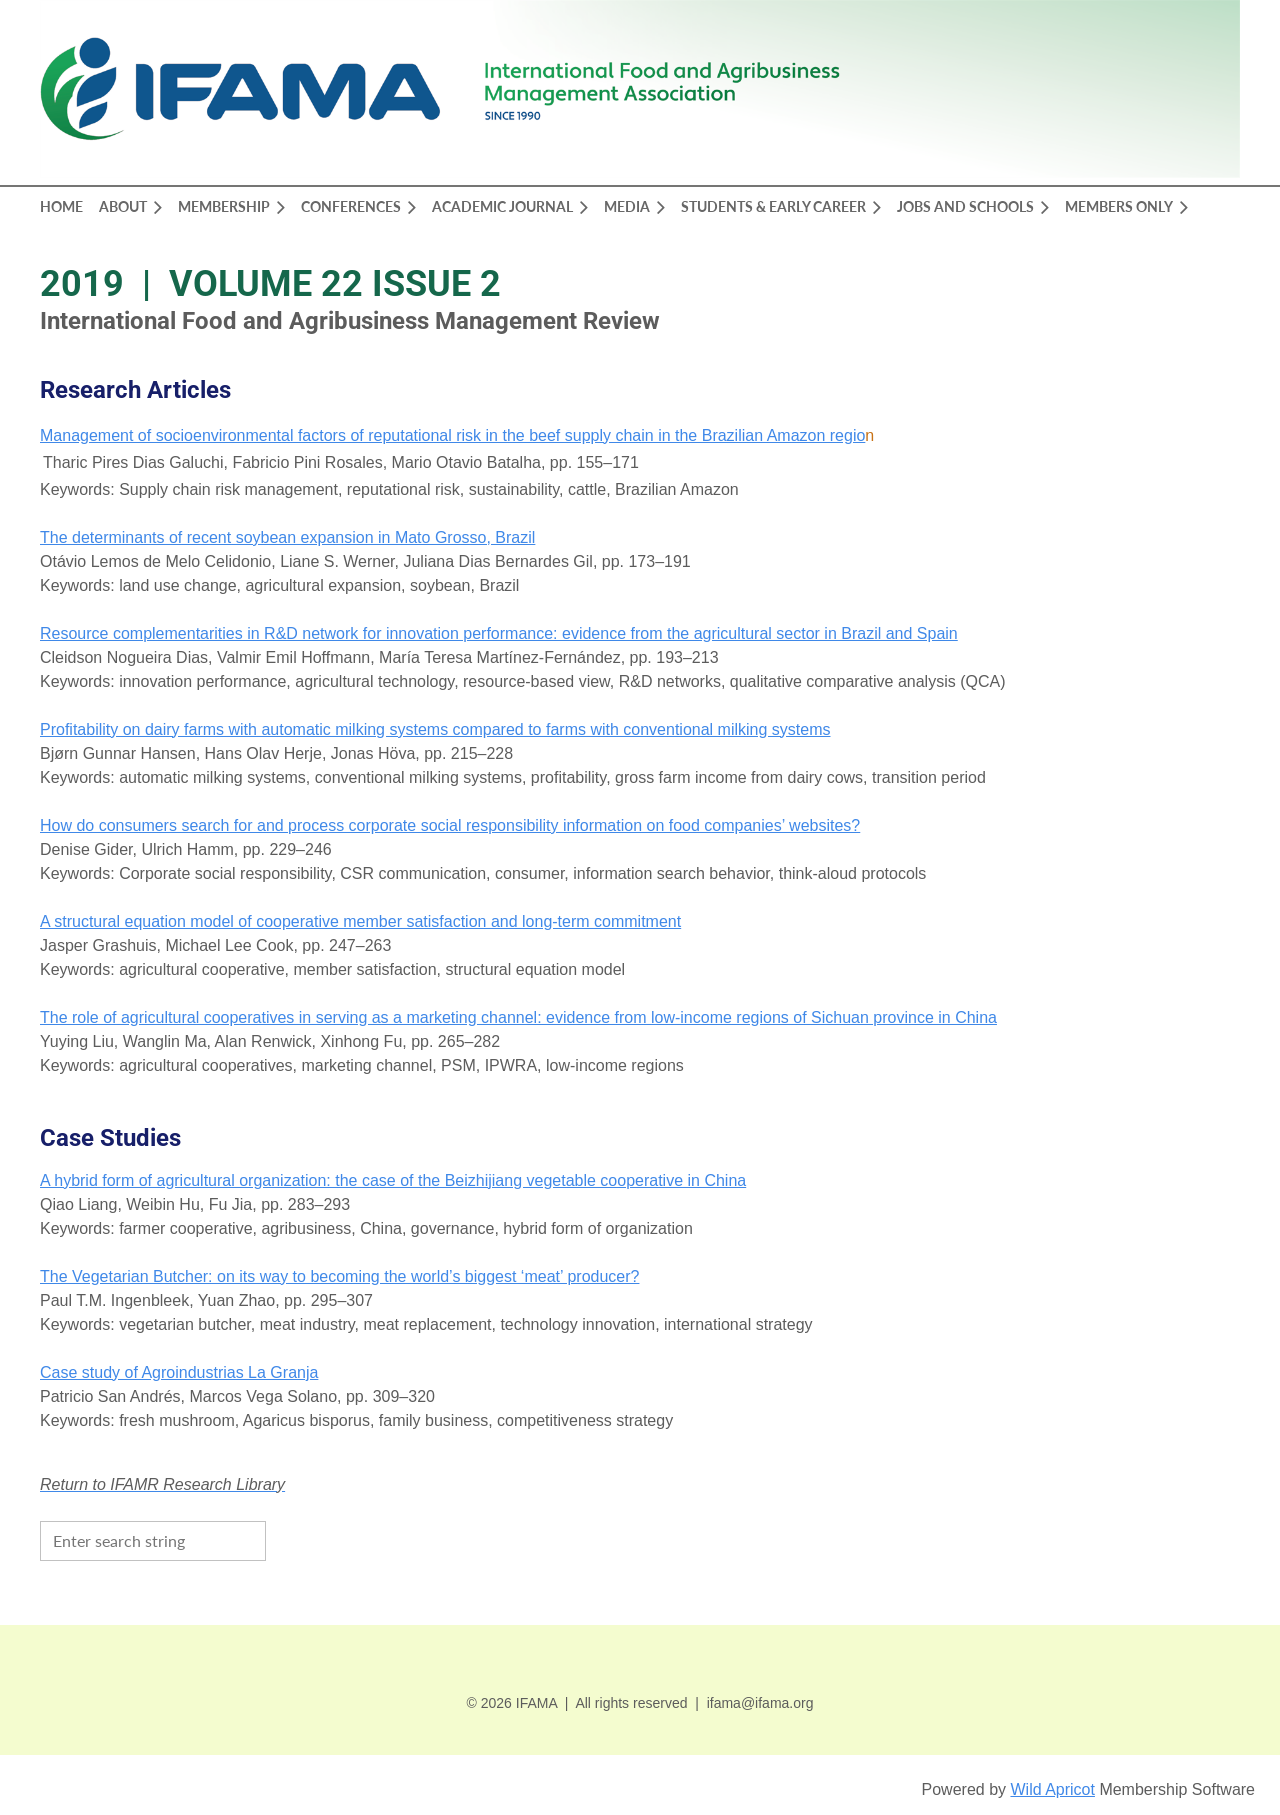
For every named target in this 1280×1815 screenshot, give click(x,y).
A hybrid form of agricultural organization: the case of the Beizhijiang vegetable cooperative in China (393, 1180)
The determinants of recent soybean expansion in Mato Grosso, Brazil (287, 537)
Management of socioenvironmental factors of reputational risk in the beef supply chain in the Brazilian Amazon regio (452, 435)
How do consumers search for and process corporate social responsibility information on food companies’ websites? (450, 825)
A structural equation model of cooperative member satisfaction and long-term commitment (360, 921)
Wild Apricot (1052, 1789)
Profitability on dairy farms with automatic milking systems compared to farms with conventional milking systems (435, 729)
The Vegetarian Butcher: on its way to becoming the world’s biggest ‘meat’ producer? (339, 1276)
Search (286, 1539)
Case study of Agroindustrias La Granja (179, 1372)
